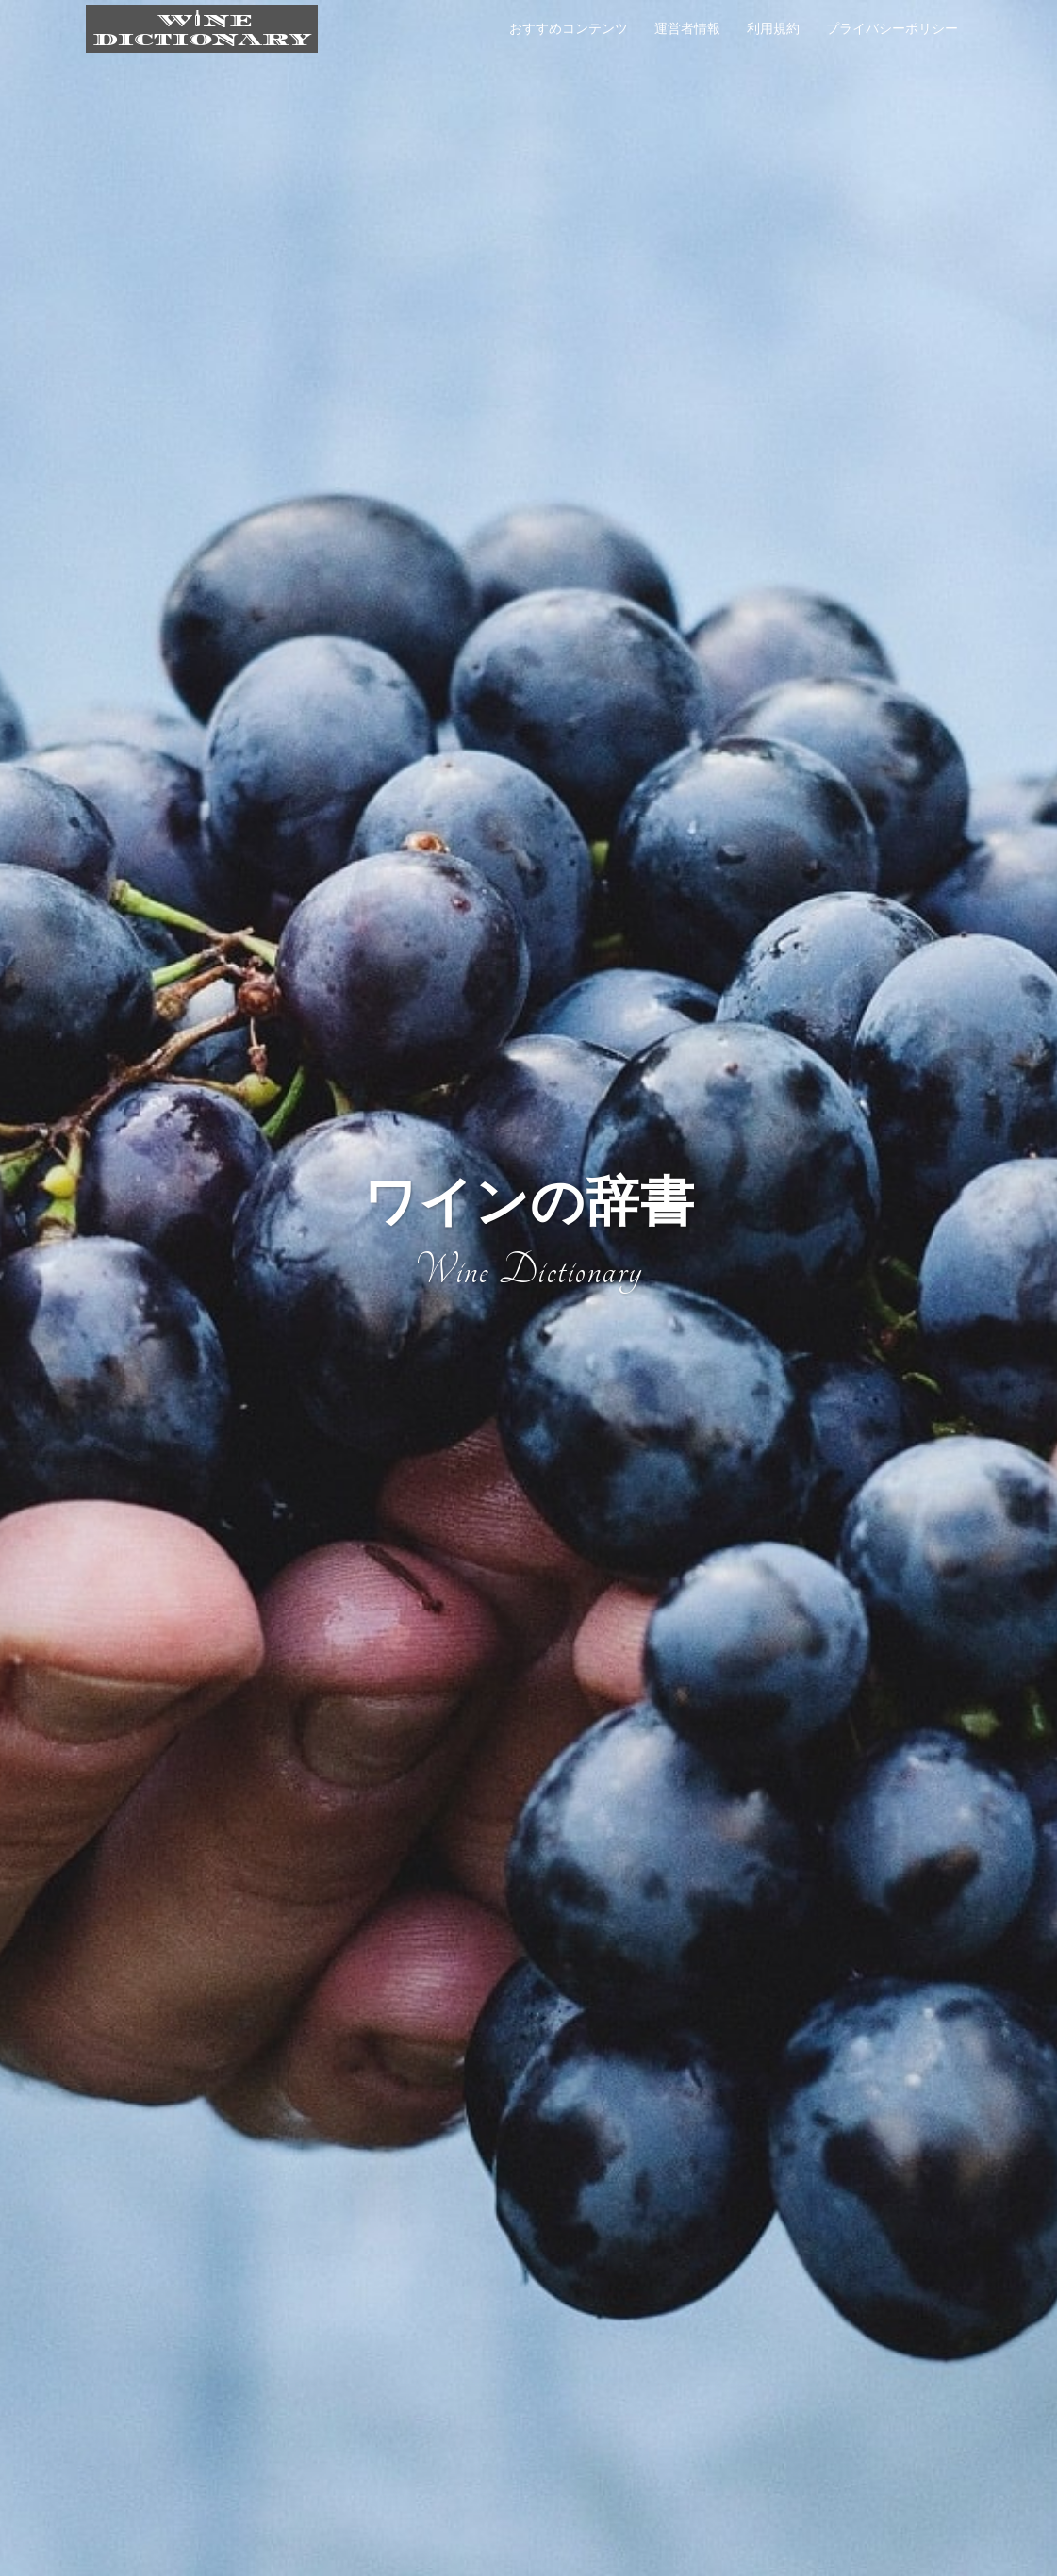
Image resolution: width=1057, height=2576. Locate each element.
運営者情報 (687, 28)
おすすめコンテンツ (568, 28)
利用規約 (773, 28)
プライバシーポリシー (892, 28)
